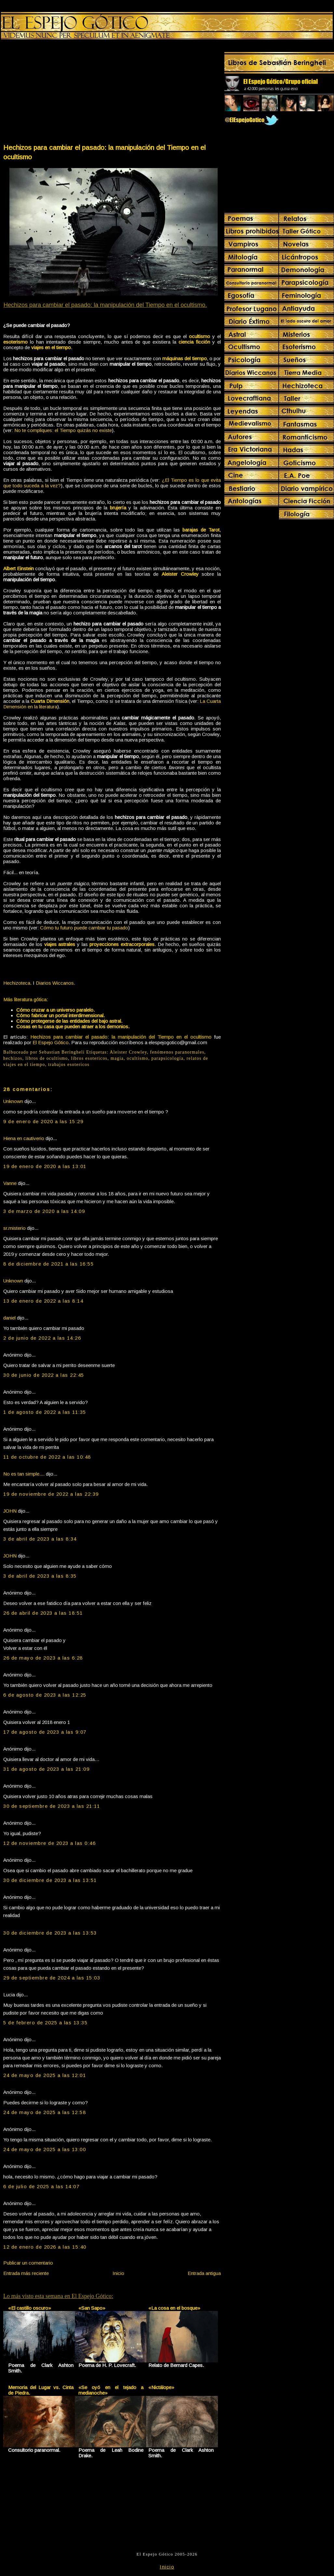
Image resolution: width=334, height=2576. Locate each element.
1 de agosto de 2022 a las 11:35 (44, 1412)
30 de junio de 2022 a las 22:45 (43, 1375)
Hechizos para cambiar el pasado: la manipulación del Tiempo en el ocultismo (104, 152)
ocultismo (137, 1058)
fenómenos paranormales (177, 1052)
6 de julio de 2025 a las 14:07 (41, 2186)
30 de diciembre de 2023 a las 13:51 (50, 1880)
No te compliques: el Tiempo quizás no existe (63, 430)
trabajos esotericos (68, 1064)
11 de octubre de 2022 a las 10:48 (47, 1457)
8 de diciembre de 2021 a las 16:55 (48, 1264)
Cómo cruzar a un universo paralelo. (55, 1010)
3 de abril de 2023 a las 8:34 (40, 1539)
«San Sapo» (91, 2308)
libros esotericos (89, 1058)
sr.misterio (14, 1228)
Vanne (10, 1183)
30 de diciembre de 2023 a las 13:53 (50, 1933)
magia (117, 1058)
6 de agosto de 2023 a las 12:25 (45, 1695)
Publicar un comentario (28, 2263)
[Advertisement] (57, 92)
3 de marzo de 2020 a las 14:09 (44, 1211)
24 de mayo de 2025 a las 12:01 (44, 2075)
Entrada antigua (204, 2273)
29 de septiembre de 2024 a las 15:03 (51, 1977)
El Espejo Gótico (51, 1042)
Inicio (118, 2273)
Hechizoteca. (17, 983)
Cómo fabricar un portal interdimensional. (60, 1015)
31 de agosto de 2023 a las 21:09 (46, 1769)
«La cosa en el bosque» (174, 2308)
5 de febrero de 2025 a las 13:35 (45, 2022)
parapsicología (167, 1058)
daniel (9, 1318)
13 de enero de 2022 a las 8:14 (43, 1301)
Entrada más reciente (26, 2273)
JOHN (10, 1511)
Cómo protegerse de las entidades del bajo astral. (69, 1021)
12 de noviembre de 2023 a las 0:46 (49, 1843)
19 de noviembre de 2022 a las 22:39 (51, 1494)
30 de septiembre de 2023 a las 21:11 (51, 1806)
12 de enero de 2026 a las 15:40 (45, 2247)
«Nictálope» (161, 2387)
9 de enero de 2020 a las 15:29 (43, 1121)
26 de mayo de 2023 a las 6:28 (43, 1658)
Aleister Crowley (128, 1052)
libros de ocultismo (46, 1058)
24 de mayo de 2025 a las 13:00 (44, 2149)
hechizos (12, 1058)
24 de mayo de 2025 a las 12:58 (44, 2112)
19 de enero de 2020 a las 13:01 (45, 1166)
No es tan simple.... (24, 1474)
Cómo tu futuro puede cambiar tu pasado (84, 927)
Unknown (13, 1101)
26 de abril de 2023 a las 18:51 (43, 1613)
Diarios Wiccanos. (55, 983)
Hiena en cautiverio (23, 1138)
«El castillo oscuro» (29, 2308)
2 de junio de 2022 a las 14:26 (42, 1338)
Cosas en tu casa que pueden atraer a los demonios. (72, 1026)
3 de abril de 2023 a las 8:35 (40, 1576)
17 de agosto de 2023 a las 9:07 (45, 1732)
